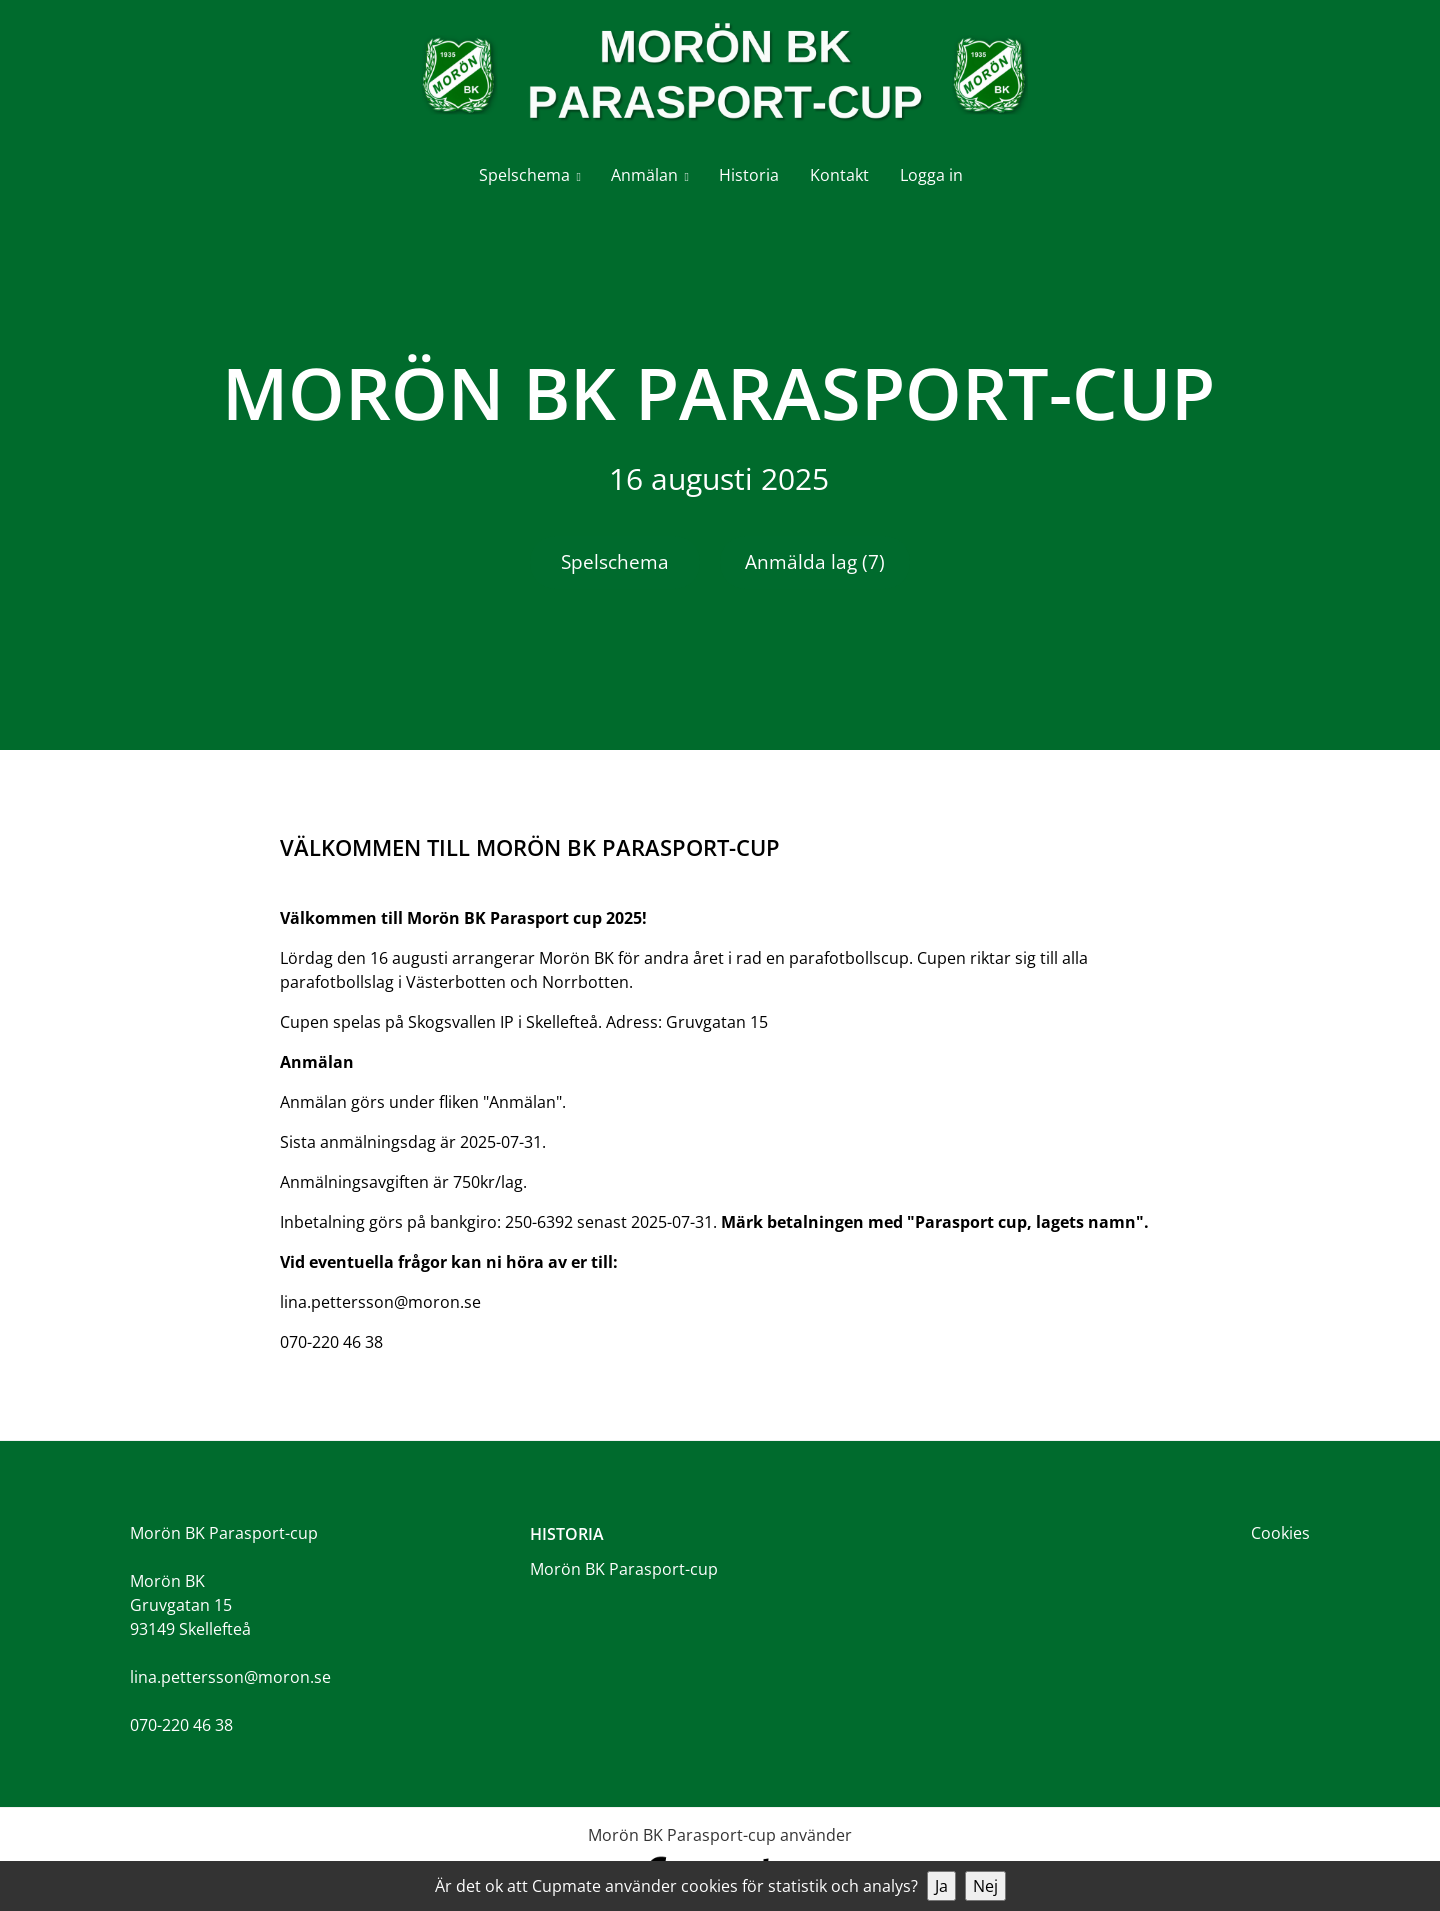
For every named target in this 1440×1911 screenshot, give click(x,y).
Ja (941, 1886)
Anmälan (644, 175)
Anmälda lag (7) (815, 561)
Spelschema (524, 175)
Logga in (931, 175)
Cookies (1280, 1533)
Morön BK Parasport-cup (624, 1569)
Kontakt (839, 175)
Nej (985, 1886)
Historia (749, 175)
